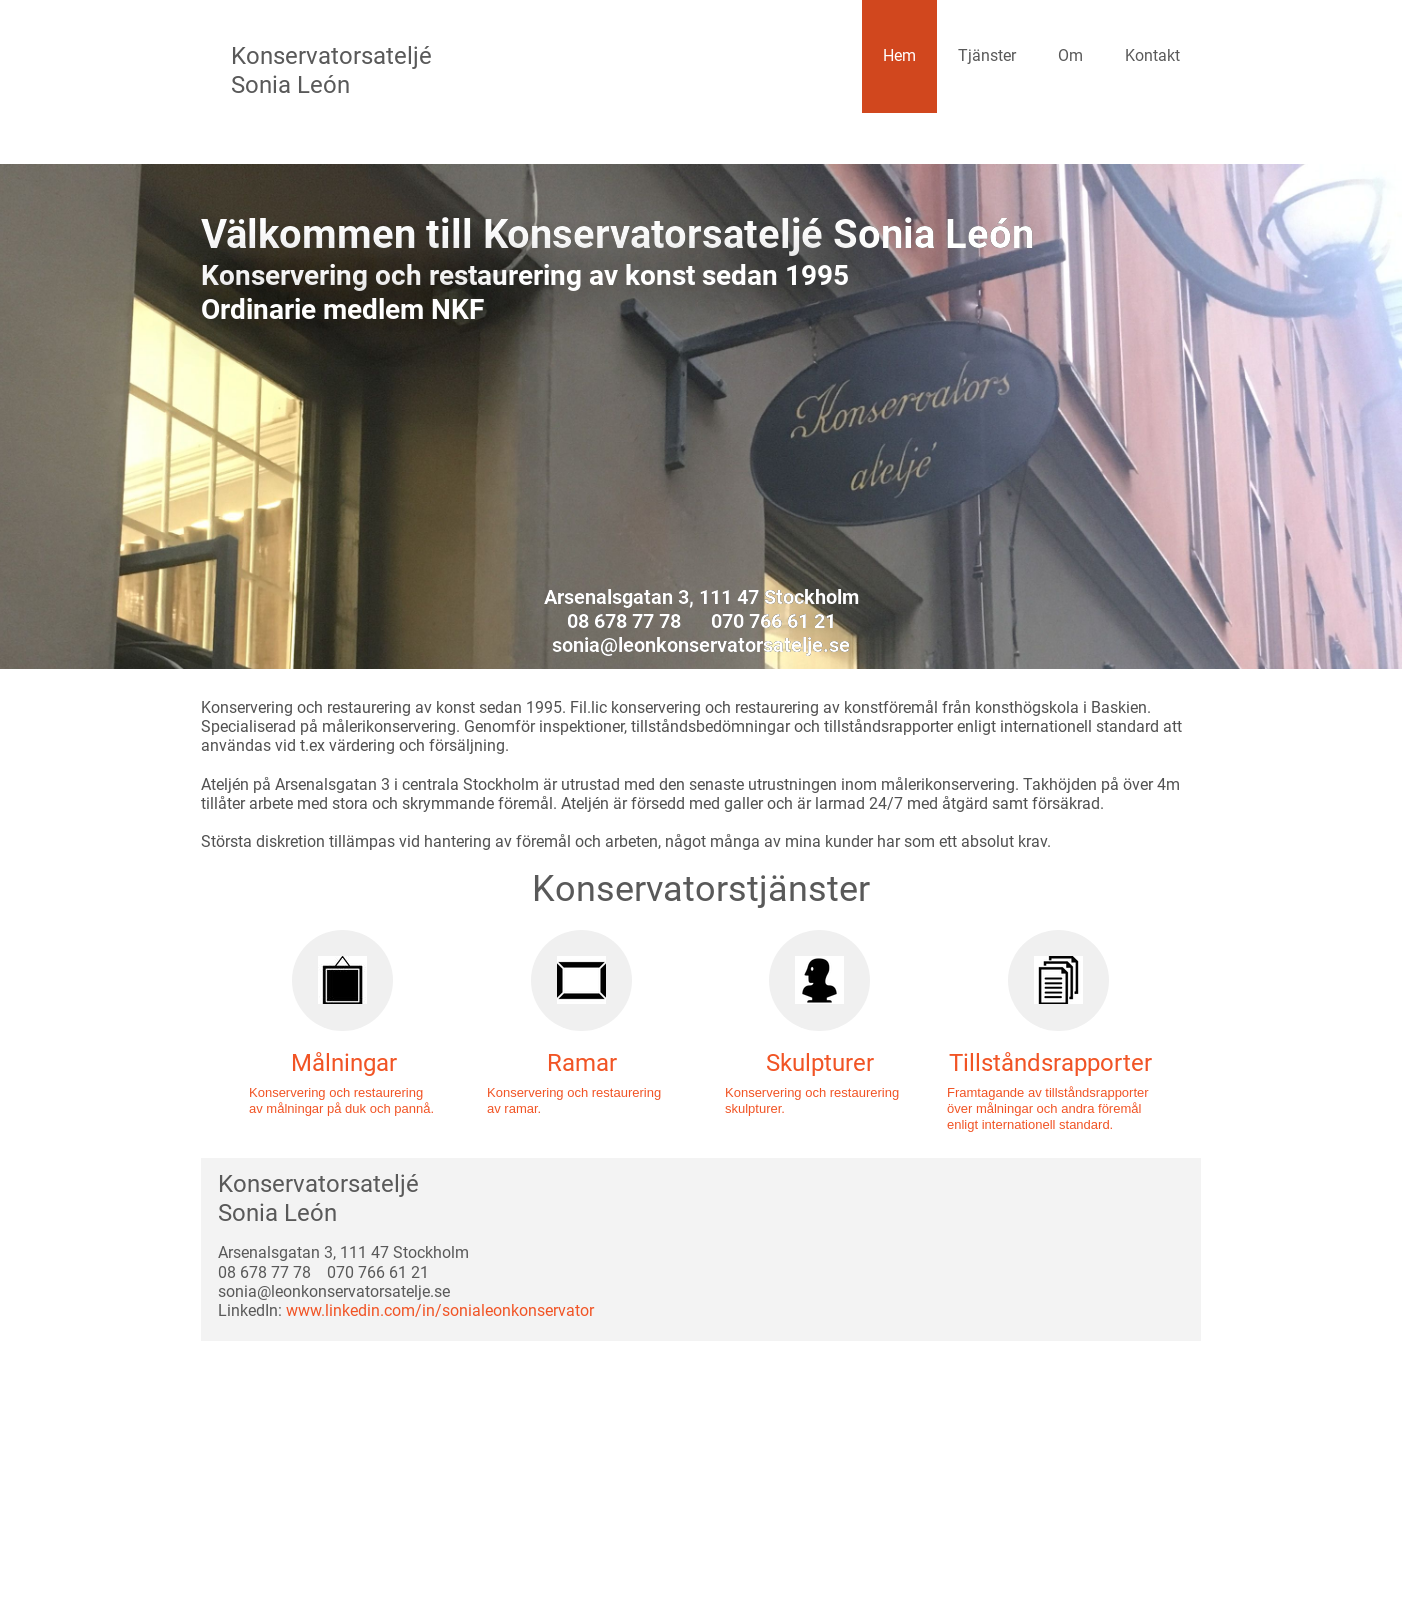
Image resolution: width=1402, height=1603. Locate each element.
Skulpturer (820, 1063)
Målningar (344, 1063)
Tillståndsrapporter (1050, 1063)
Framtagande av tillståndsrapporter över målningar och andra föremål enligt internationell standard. (1048, 1108)
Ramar (582, 1063)
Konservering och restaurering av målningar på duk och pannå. (341, 1100)
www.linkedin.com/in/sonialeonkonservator (440, 1310)
